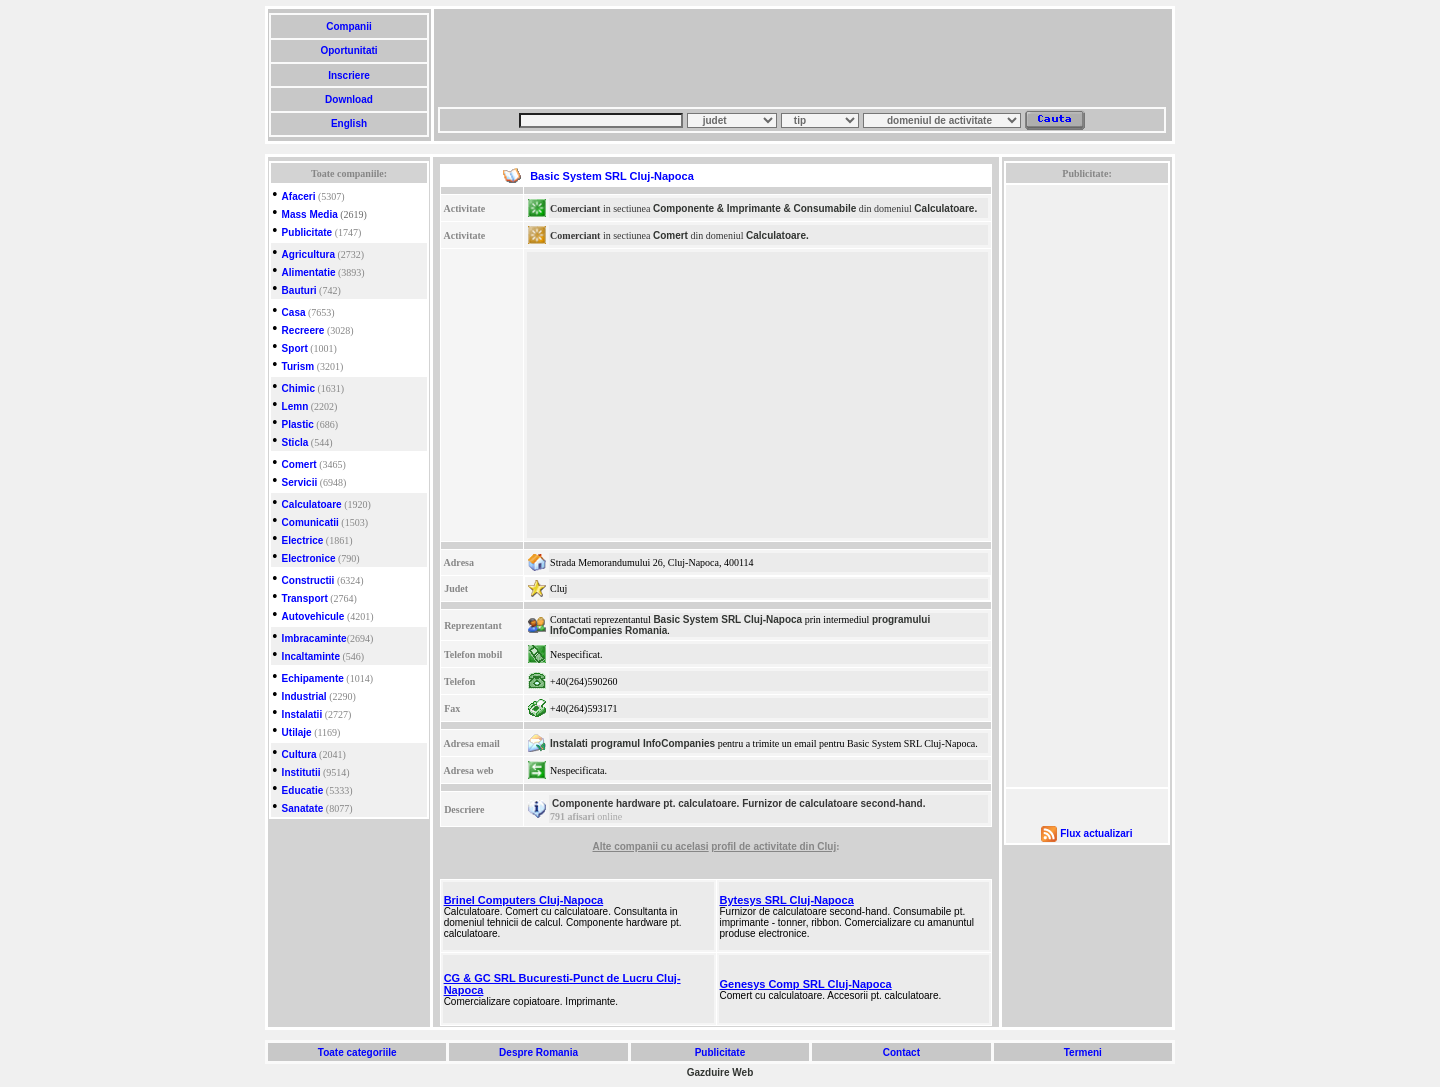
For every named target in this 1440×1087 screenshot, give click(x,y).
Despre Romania (538, 1052)
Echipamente (313, 678)
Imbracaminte (314, 638)
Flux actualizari (1096, 833)
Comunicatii (310, 522)
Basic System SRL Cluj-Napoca (727, 619)
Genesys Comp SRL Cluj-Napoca (806, 984)
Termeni (1083, 1052)
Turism (298, 366)
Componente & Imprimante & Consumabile (754, 208)
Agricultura (308, 254)
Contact (901, 1052)
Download (348, 99)
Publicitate (307, 232)
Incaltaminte (311, 656)
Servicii (300, 482)
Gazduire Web (720, 1072)
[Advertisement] (802, 58)
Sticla (295, 442)
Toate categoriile (357, 1052)
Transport (305, 598)
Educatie (303, 790)
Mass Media (310, 214)
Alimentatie (309, 272)
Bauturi (299, 290)
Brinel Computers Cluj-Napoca (524, 900)
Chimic (298, 388)
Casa (294, 312)
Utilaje (297, 732)
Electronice (309, 558)
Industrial (304, 696)
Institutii (301, 772)
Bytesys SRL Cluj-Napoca (787, 900)
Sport (295, 348)
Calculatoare (312, 504)
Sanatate (303, 808)
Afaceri (299, 196)
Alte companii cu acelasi (650, 846)
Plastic (298, 424)
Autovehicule (313, 616)
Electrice (303, 540)
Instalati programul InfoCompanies (632, 743)
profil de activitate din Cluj (773, 846)
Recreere (303, 330)
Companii (348, 26)
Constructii (308, 580)
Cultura (299, 754)
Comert (299, 464)
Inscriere (348, 75)
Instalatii (302, 714)
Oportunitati (349, 50)
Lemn (295, 406)
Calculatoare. (945, 208)
